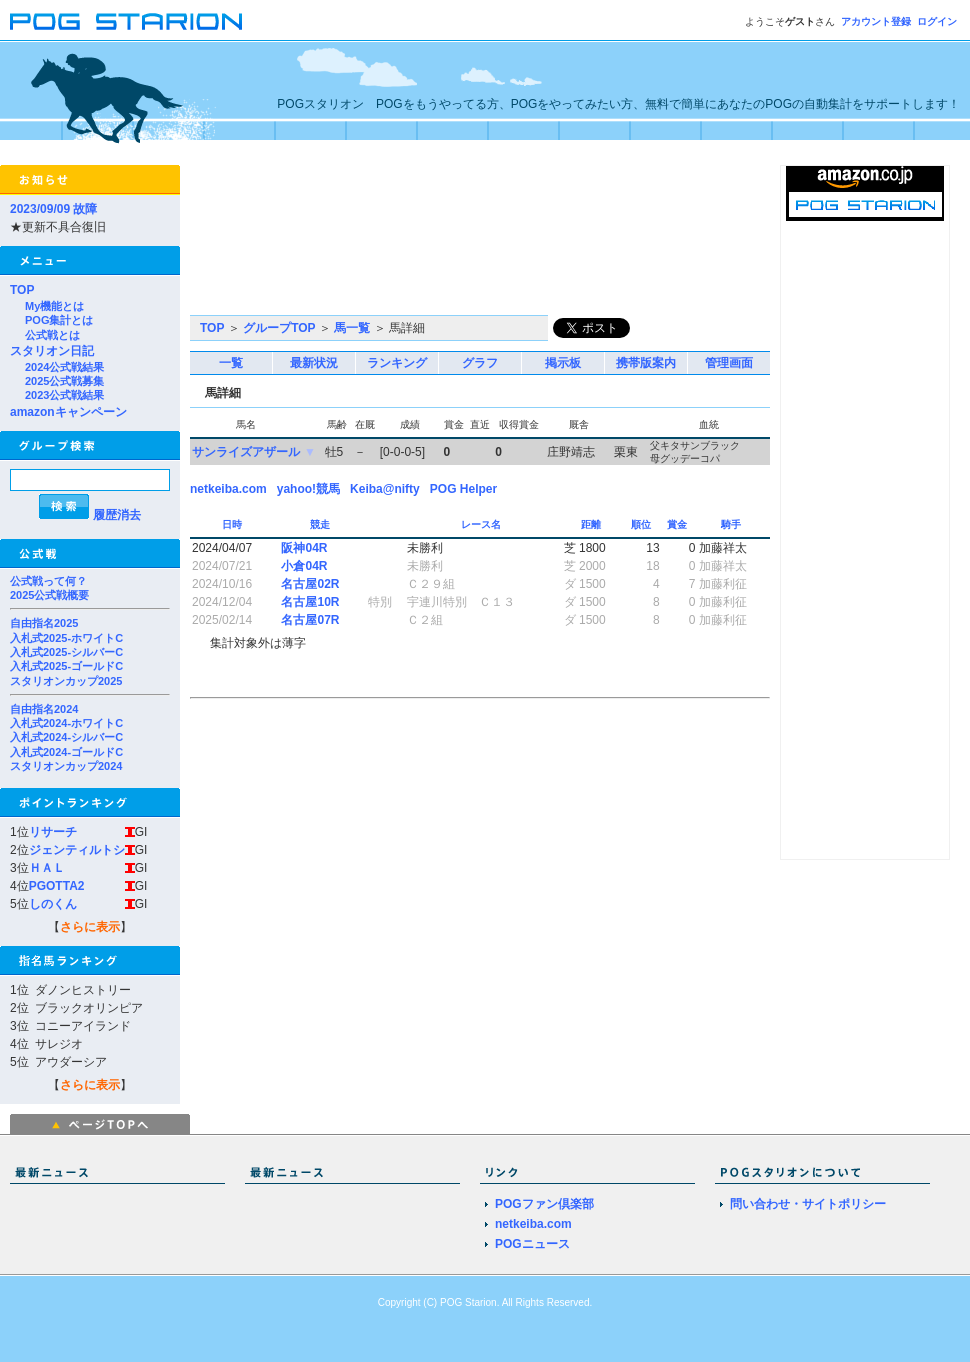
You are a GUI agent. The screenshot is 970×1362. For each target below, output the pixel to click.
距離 (592, 524)
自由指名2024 (44, 709)
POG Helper (463, 489)
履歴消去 (117, 515)
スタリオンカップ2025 (66, 681)
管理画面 (729, 363)
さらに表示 (90, 927)
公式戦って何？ (48, 581)
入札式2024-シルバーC (66, 737)
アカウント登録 (876, 21)
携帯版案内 (646, 363)
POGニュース (532, 1244)
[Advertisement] (282, 240)
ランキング (397, 363)
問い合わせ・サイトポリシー (808, 1204)
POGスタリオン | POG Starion (126, 21)
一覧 (231, 363)
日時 (233, 524)
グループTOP (279, 328)
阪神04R (304, 548)
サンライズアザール (246, 452)
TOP (22, 290)
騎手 (732, 524)
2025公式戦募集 (64, 381)
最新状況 (314, 363)
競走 (321, 524)
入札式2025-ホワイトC (66, 638)
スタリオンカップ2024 (66, 766)
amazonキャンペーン (68, 412)
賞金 (678, 524)
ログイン (937, 21)
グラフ (480, 363)
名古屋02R (310, 584)
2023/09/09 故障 (53, 209)
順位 (642, 524)
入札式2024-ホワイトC (66, 723)
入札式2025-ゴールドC (66, 666)
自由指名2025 (44, 623)
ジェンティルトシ (77, 850)
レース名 (482, 524)
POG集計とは (59, 320)
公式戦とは (52, 335)
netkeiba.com (228, 489)
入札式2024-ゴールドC (66, 752)
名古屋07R (310, 620)
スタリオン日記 (52, 351)
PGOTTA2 (57, 886)
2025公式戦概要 (49, 595)
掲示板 (563, 363)
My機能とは (54, 306)
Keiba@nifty (385, 489)
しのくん (53, 904)
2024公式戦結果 (64, 367)
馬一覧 (352, 328)
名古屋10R (310, 602)
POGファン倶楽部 (544, 1204)
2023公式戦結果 (64, 395)
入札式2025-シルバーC (66, 652)
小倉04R (304, 566)
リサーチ (53, 832)
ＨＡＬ (47, 868)
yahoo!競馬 (308, 489)
